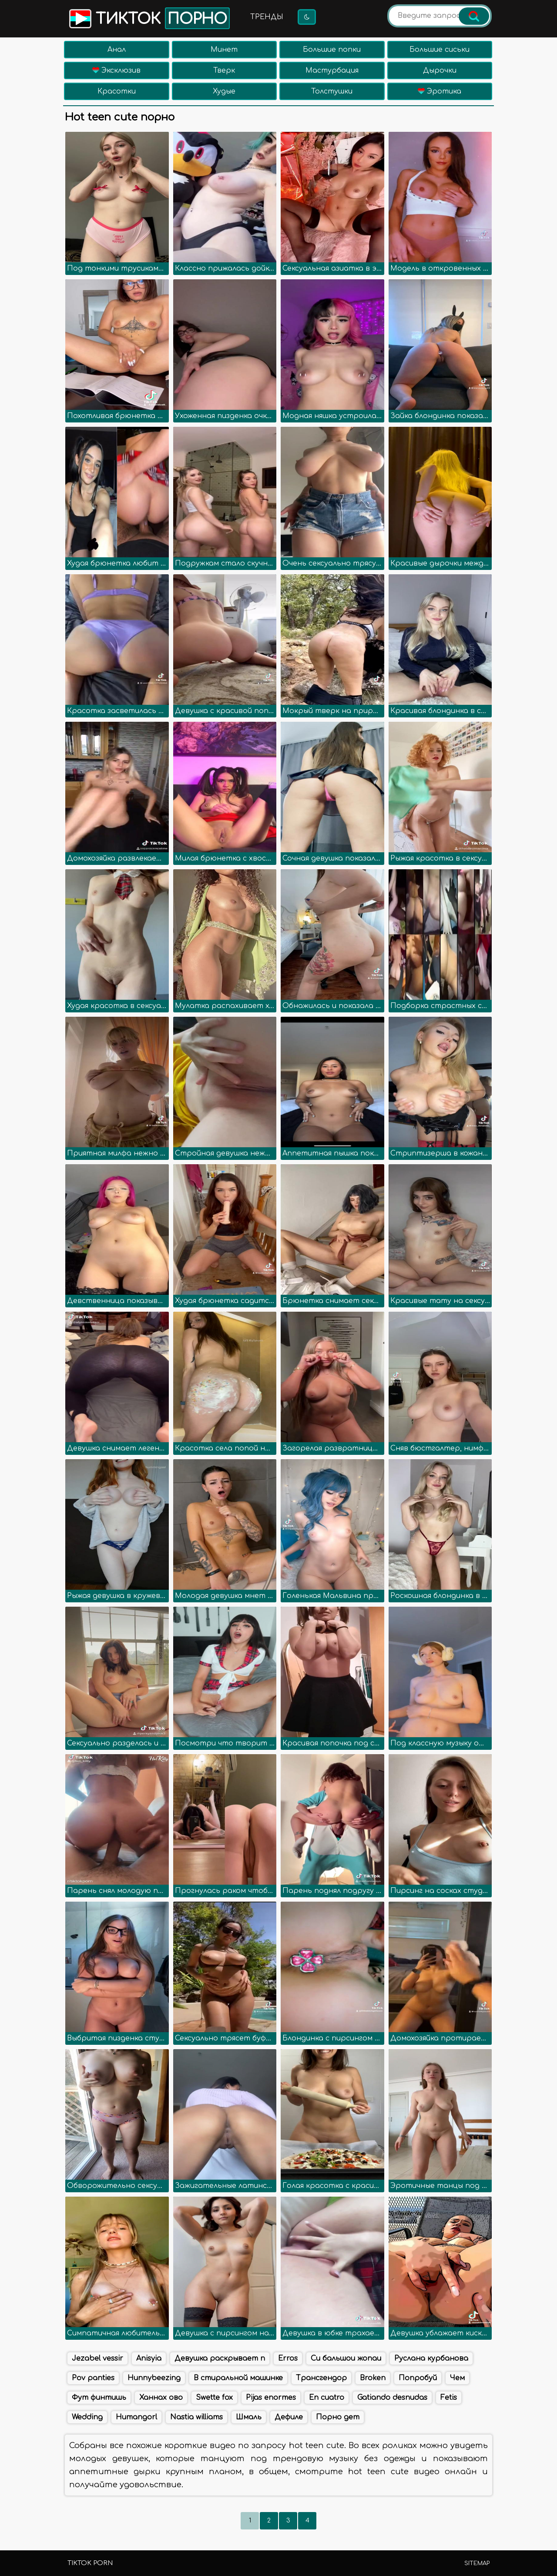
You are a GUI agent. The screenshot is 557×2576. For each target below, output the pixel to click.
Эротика (439, 91)
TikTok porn (90, 2563)
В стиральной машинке (238, 2378)
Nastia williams (196, 2417)
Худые (224, 91)
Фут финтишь (99, 2398)
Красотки (116, 91)
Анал (116, 50)
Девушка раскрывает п (219, 2358)
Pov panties (93, 2378)
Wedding (87, 2417)
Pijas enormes (271, 2398)
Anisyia (148, 2358)
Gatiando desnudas (392, 2398)
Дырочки (439, 70)
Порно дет (337, 2417)
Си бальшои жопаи (346, 2358)
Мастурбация (332, 70)
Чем (457, 2378)
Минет (224, 50)
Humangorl (136, 2417)
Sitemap (477, 2563)
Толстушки (331, 91)
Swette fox (214, 2398)
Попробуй (418, 2378)
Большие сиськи (439, 50)
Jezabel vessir (97, 2358)
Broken (373, 2378)
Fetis (448, 2398)
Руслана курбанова (431, 2358)
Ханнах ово (161, 2398)
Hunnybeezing (154, 2378)
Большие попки (332, 50)
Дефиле (289, 2417)
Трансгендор (321, 2378)
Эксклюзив (116, 70)
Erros (288, 2358)
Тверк (224, 70)
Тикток (148, 18)
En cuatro (326, 2398)
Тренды (266, 17)
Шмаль (249, 2417)
